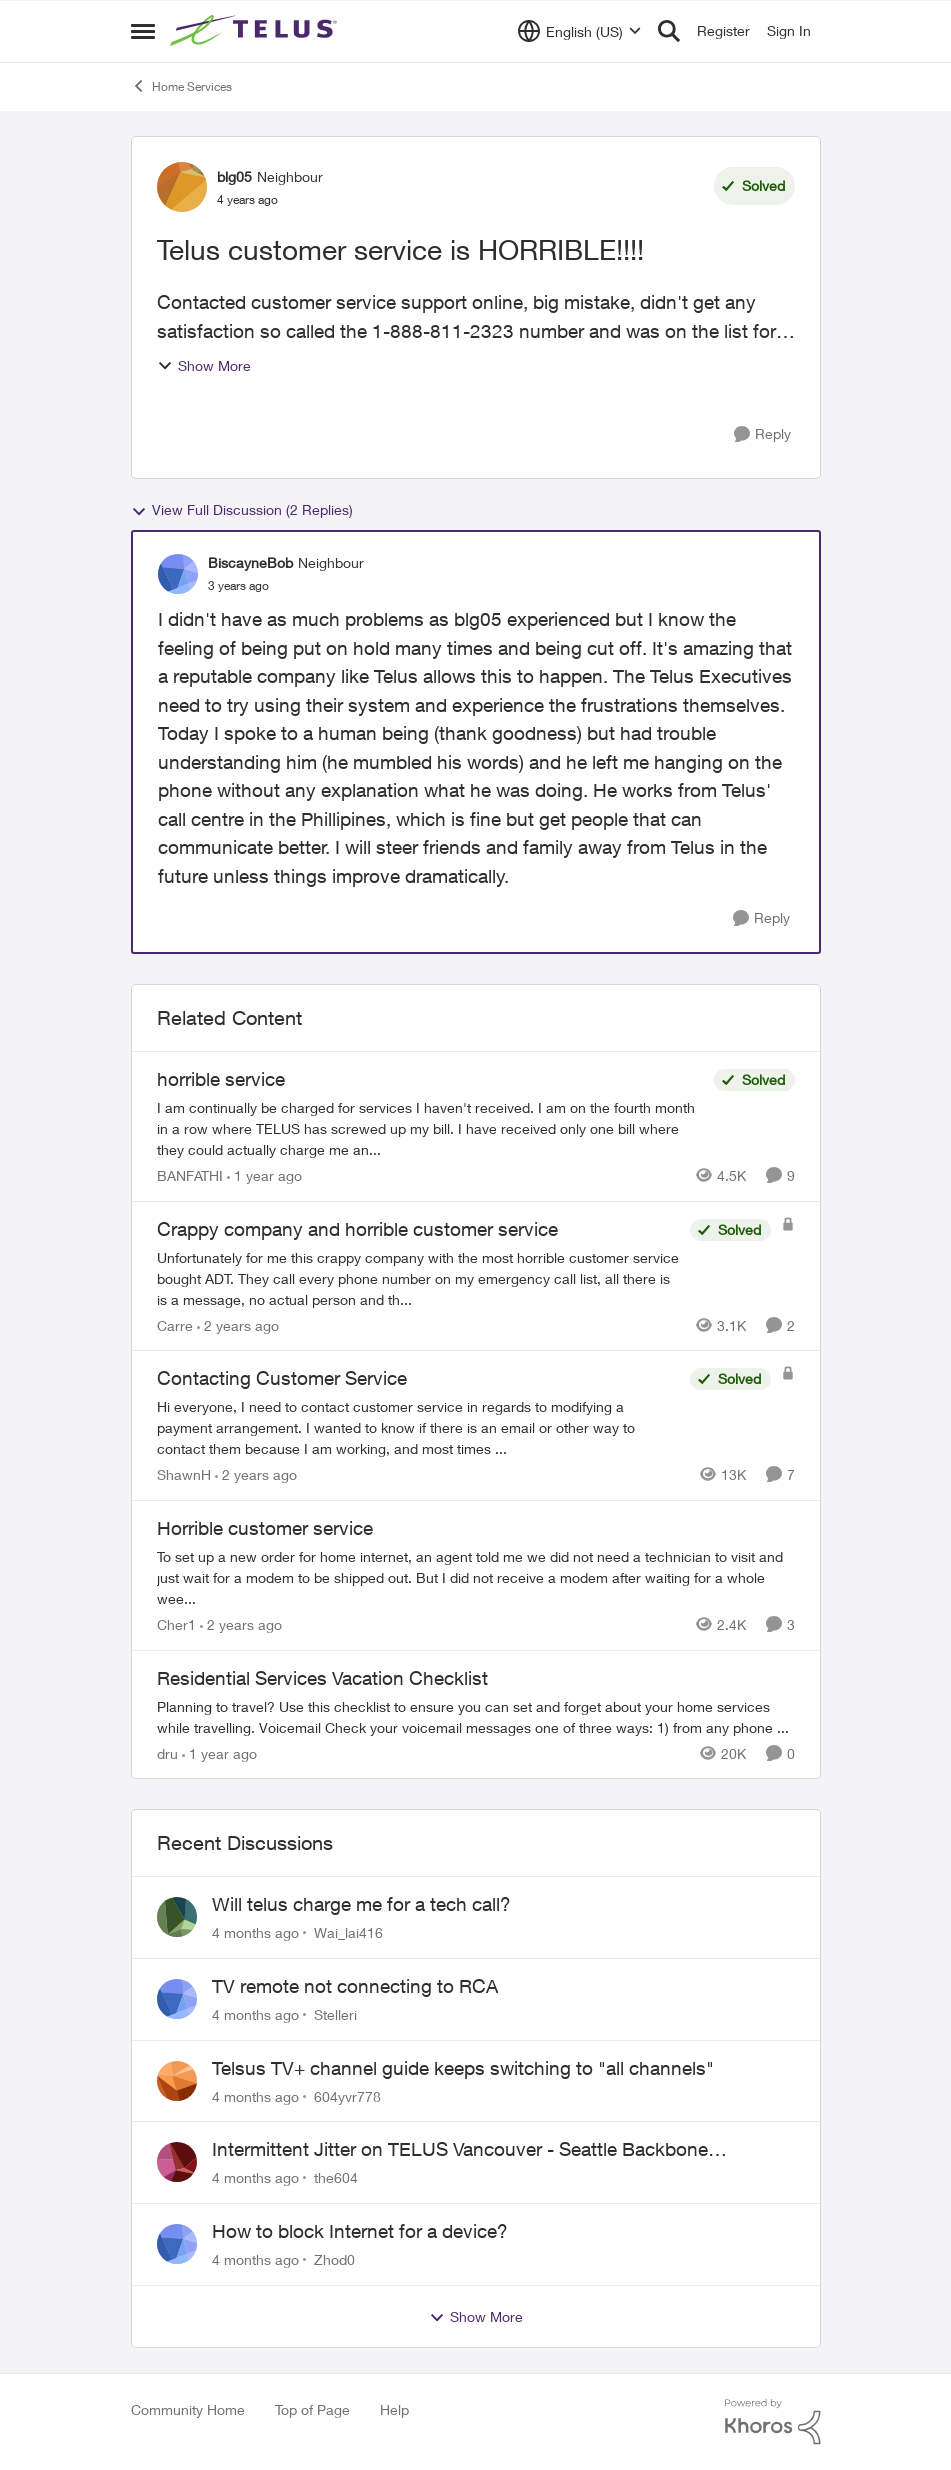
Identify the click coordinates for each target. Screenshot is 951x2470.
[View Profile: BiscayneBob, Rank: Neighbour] (178, 574)
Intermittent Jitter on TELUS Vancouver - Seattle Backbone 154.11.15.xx (460, 2150)
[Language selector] (579, 31)
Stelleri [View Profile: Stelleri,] (335, 2014)
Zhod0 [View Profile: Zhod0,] (334, 2259)
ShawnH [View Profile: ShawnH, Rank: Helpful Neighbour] (184, 1474)
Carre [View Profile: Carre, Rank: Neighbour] (175, 1324)
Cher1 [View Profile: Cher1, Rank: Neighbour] (176, 1624)
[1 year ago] (264, 1175)
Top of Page (312, 2409)
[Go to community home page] (256, 31)
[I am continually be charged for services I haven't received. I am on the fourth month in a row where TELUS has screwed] (430, 1128)
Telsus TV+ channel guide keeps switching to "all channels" (463, 2068)
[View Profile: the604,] (177, 2162)
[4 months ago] (255, 1932)
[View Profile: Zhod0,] (177, 2244)
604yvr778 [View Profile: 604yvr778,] (347, 2095)
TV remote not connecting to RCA (355, 1986)
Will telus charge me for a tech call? (361, 1904)
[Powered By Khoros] (773, 2422)
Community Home (188, 2409)
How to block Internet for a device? (360, 2231)
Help (394, 2409)
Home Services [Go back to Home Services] (181, 86)
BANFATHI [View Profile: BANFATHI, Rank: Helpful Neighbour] (190, 1175)
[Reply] (762, 434)
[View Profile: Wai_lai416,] (177, 1917)
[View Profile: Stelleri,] (177, 1999)
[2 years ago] (238, 1324)
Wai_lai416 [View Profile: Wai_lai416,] (348, 1932)
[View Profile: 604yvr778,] (177, 2081)
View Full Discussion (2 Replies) (242, 510)
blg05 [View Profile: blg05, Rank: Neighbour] (234, 176)
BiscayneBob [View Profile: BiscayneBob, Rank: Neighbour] (250, 562)
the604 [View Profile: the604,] (336, 2177)
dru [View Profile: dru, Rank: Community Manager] (167, 1752)
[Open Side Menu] (143, 31)
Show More (204, 365)
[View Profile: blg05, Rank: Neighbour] (182, 187)
